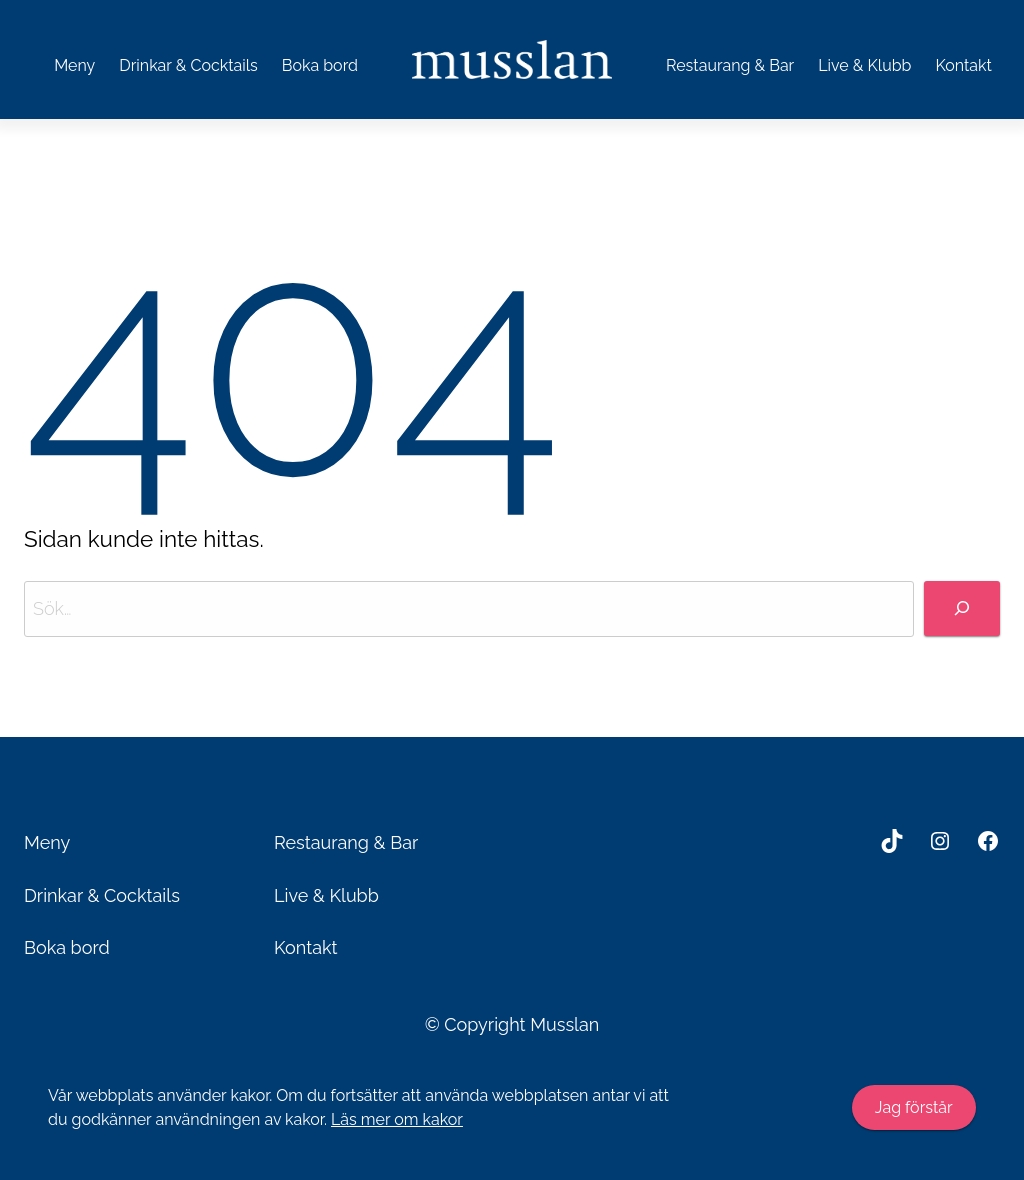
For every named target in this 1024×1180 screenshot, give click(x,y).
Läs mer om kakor (397, 1119)
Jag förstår (914, 1107)
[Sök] (962, 608)
